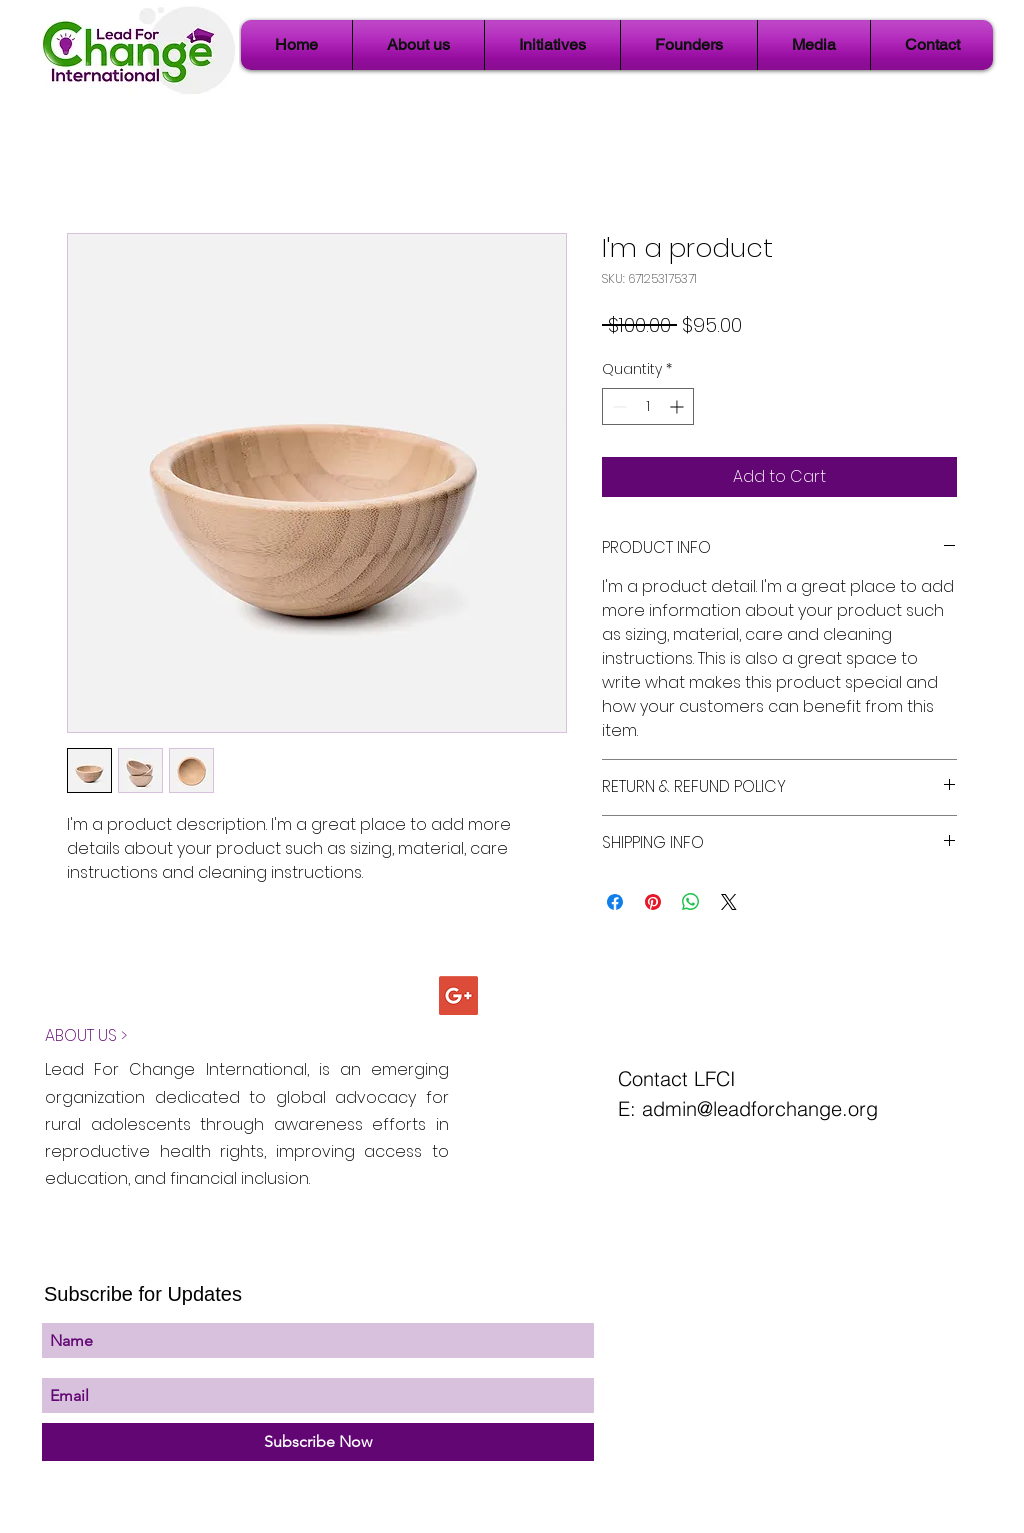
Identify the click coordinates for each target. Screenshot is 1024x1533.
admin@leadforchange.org (760, 1108)
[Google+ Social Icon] (458, 995)
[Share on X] (729, 902)
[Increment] (678, 406)
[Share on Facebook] (615, 902)
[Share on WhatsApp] (691, 902)
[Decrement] (617, 406)
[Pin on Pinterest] (653, 902)
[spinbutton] (648, 406)
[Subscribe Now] (318, 1442)
